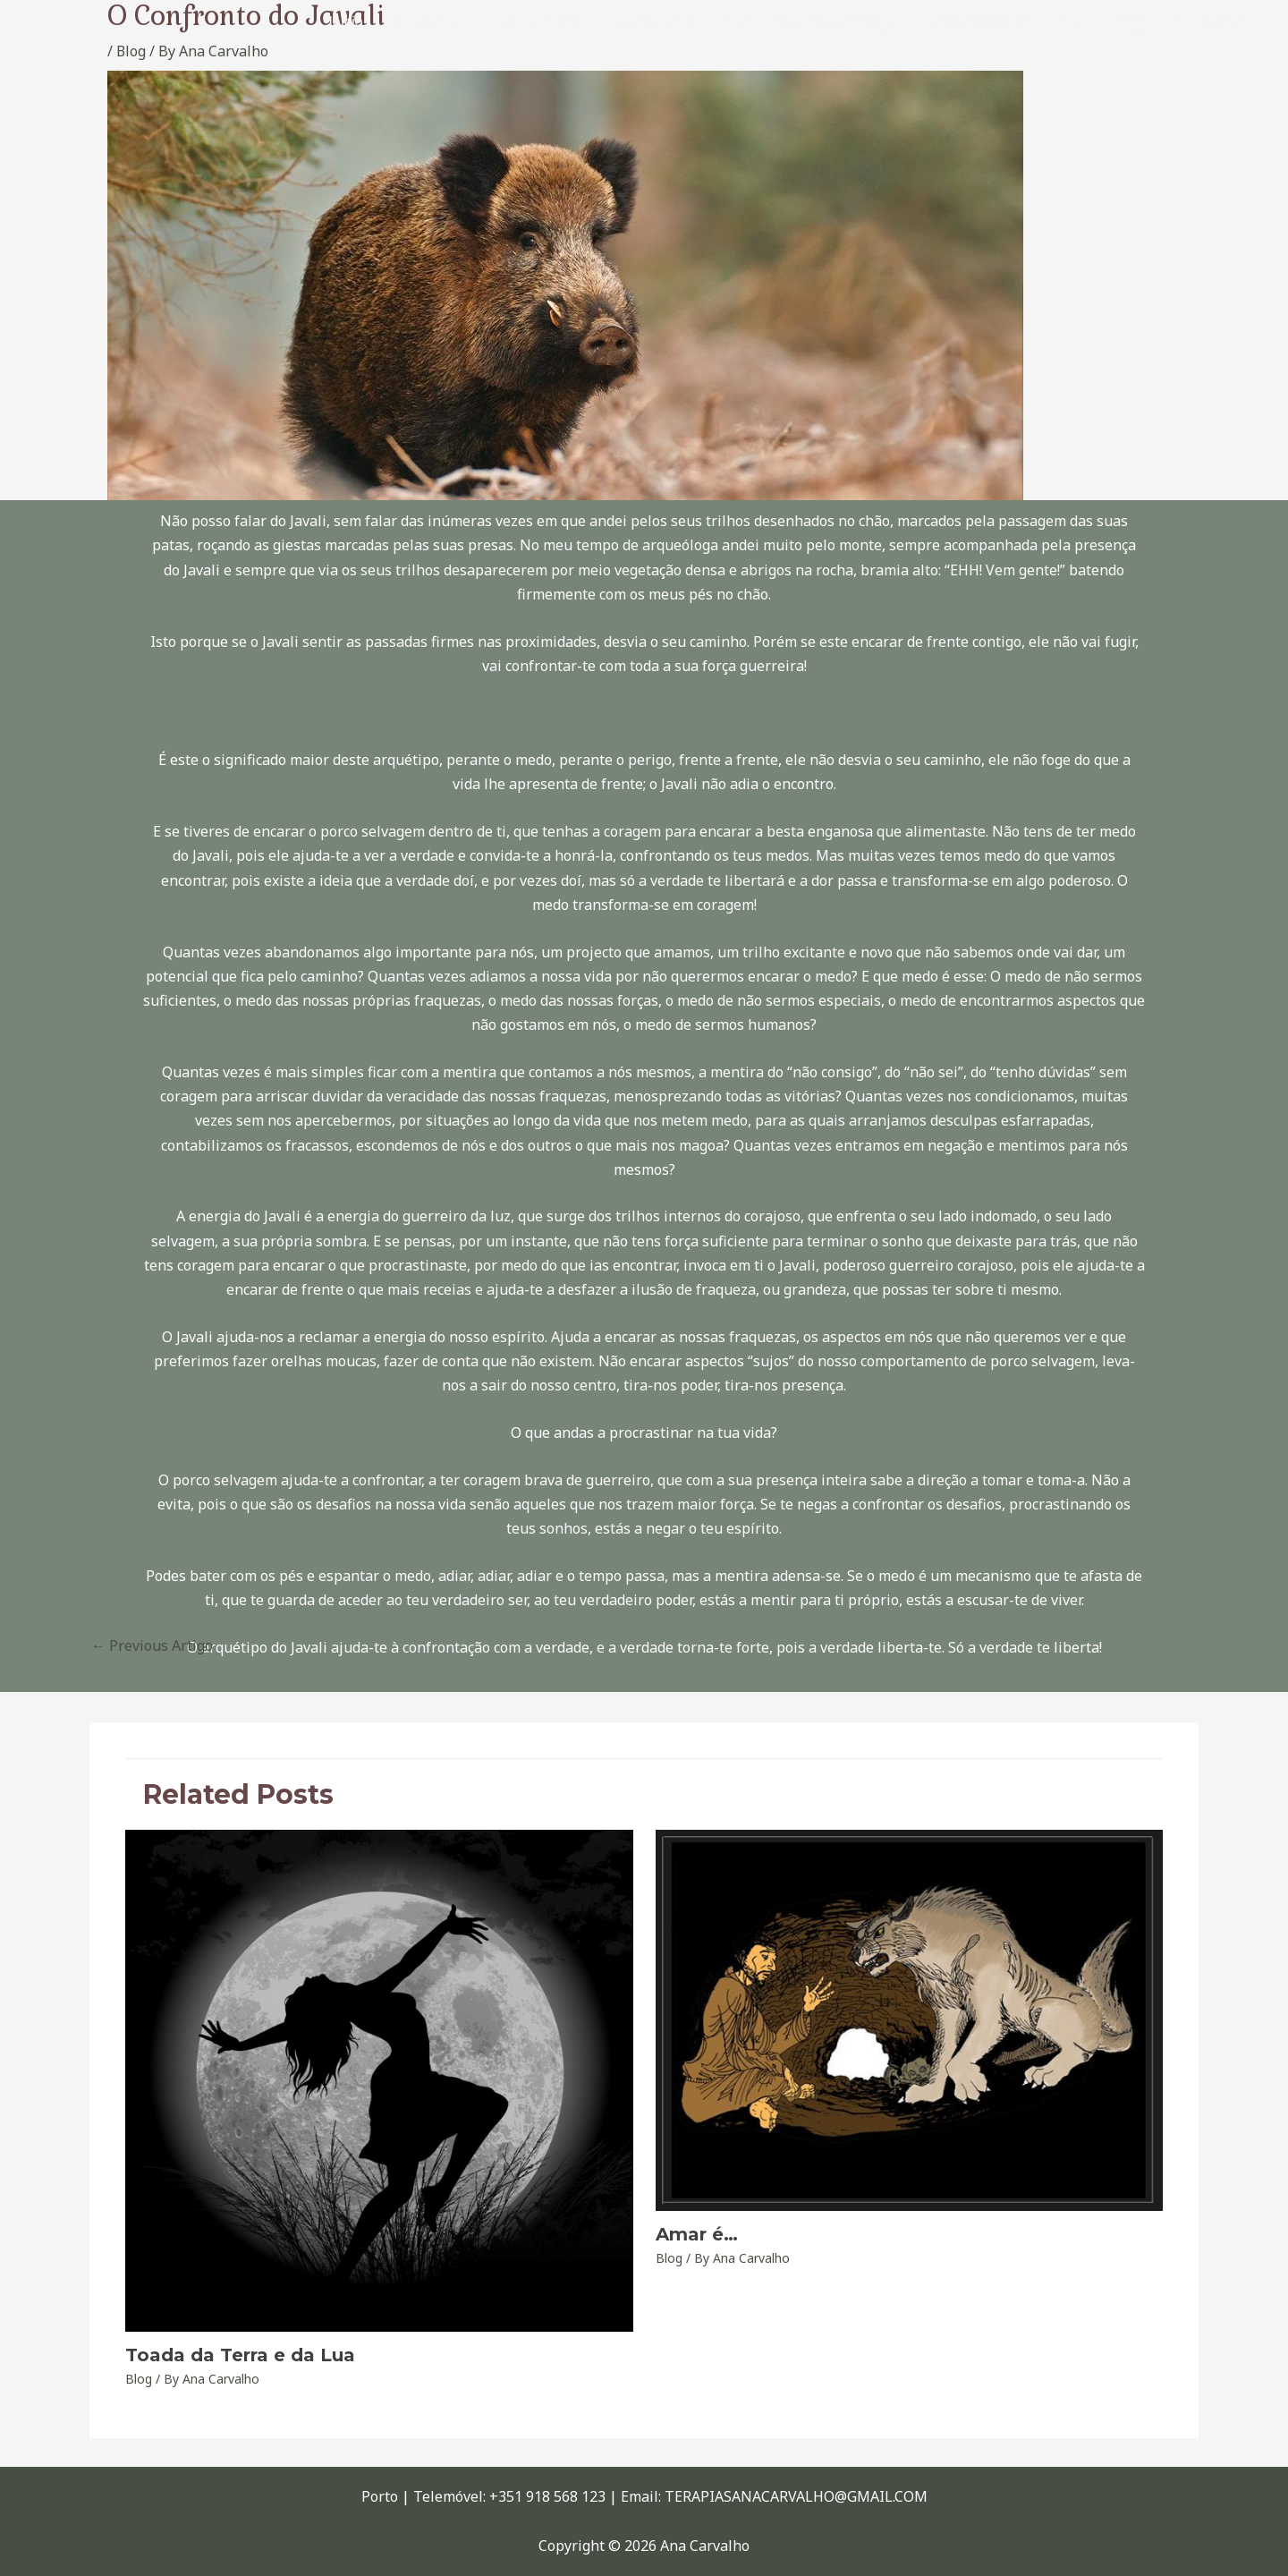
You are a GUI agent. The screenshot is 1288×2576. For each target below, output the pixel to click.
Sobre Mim (456, 22)
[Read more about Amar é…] (910, 2018)
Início (377, 22)
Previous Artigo (152, 1645)
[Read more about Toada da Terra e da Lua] (379, 2079)
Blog (1135, 22)
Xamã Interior (563, 22)
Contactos (1210, 22)
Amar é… (697, 2234)
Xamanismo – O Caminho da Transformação (777, 22)
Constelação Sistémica (1019, 22)
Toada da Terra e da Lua (240, 2355)
